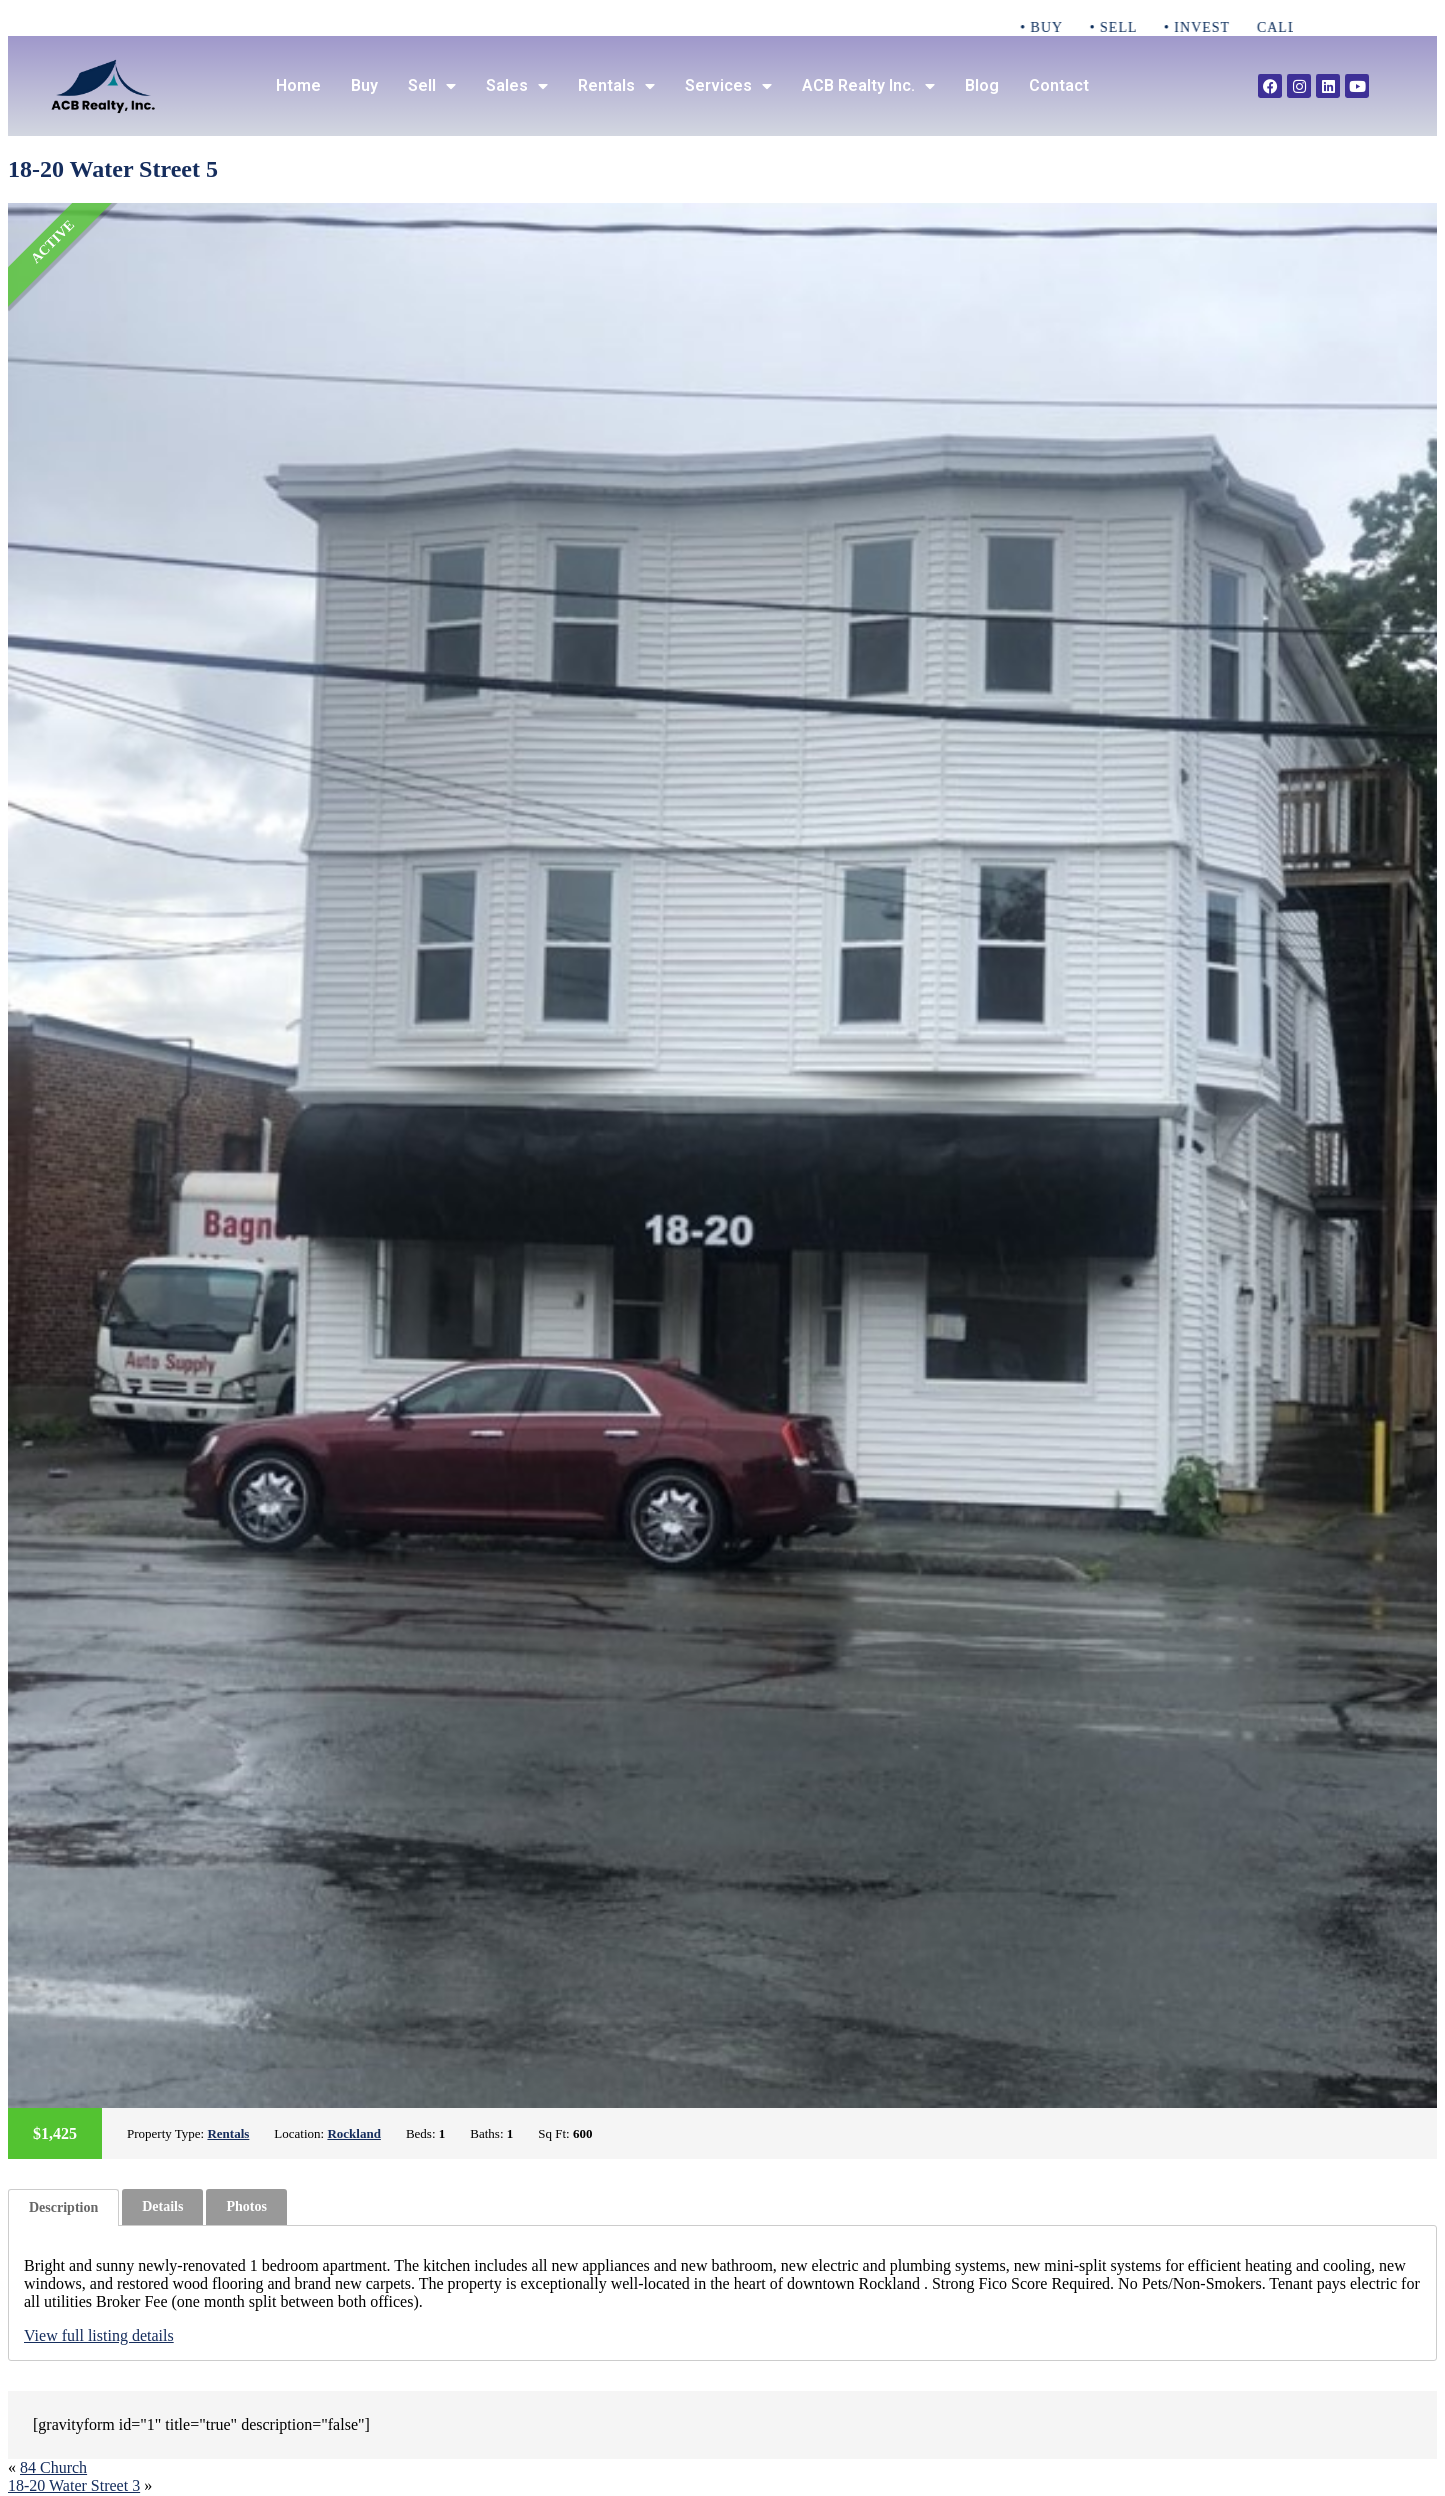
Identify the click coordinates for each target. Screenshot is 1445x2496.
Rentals (616, 86)
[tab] (63, 2207)
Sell (432, 86)
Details (162, 2206)
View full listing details (99, 2335)
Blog (982, 85)
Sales (517, 86)
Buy (364, 85)
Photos (246, 2206)
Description (63, 2207)
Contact (1059, 85)
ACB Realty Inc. (868, 86)
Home (298, 85)
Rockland (353, 2133)
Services (728, 86)
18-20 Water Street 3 (74, 2485)
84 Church (53, 2467)
